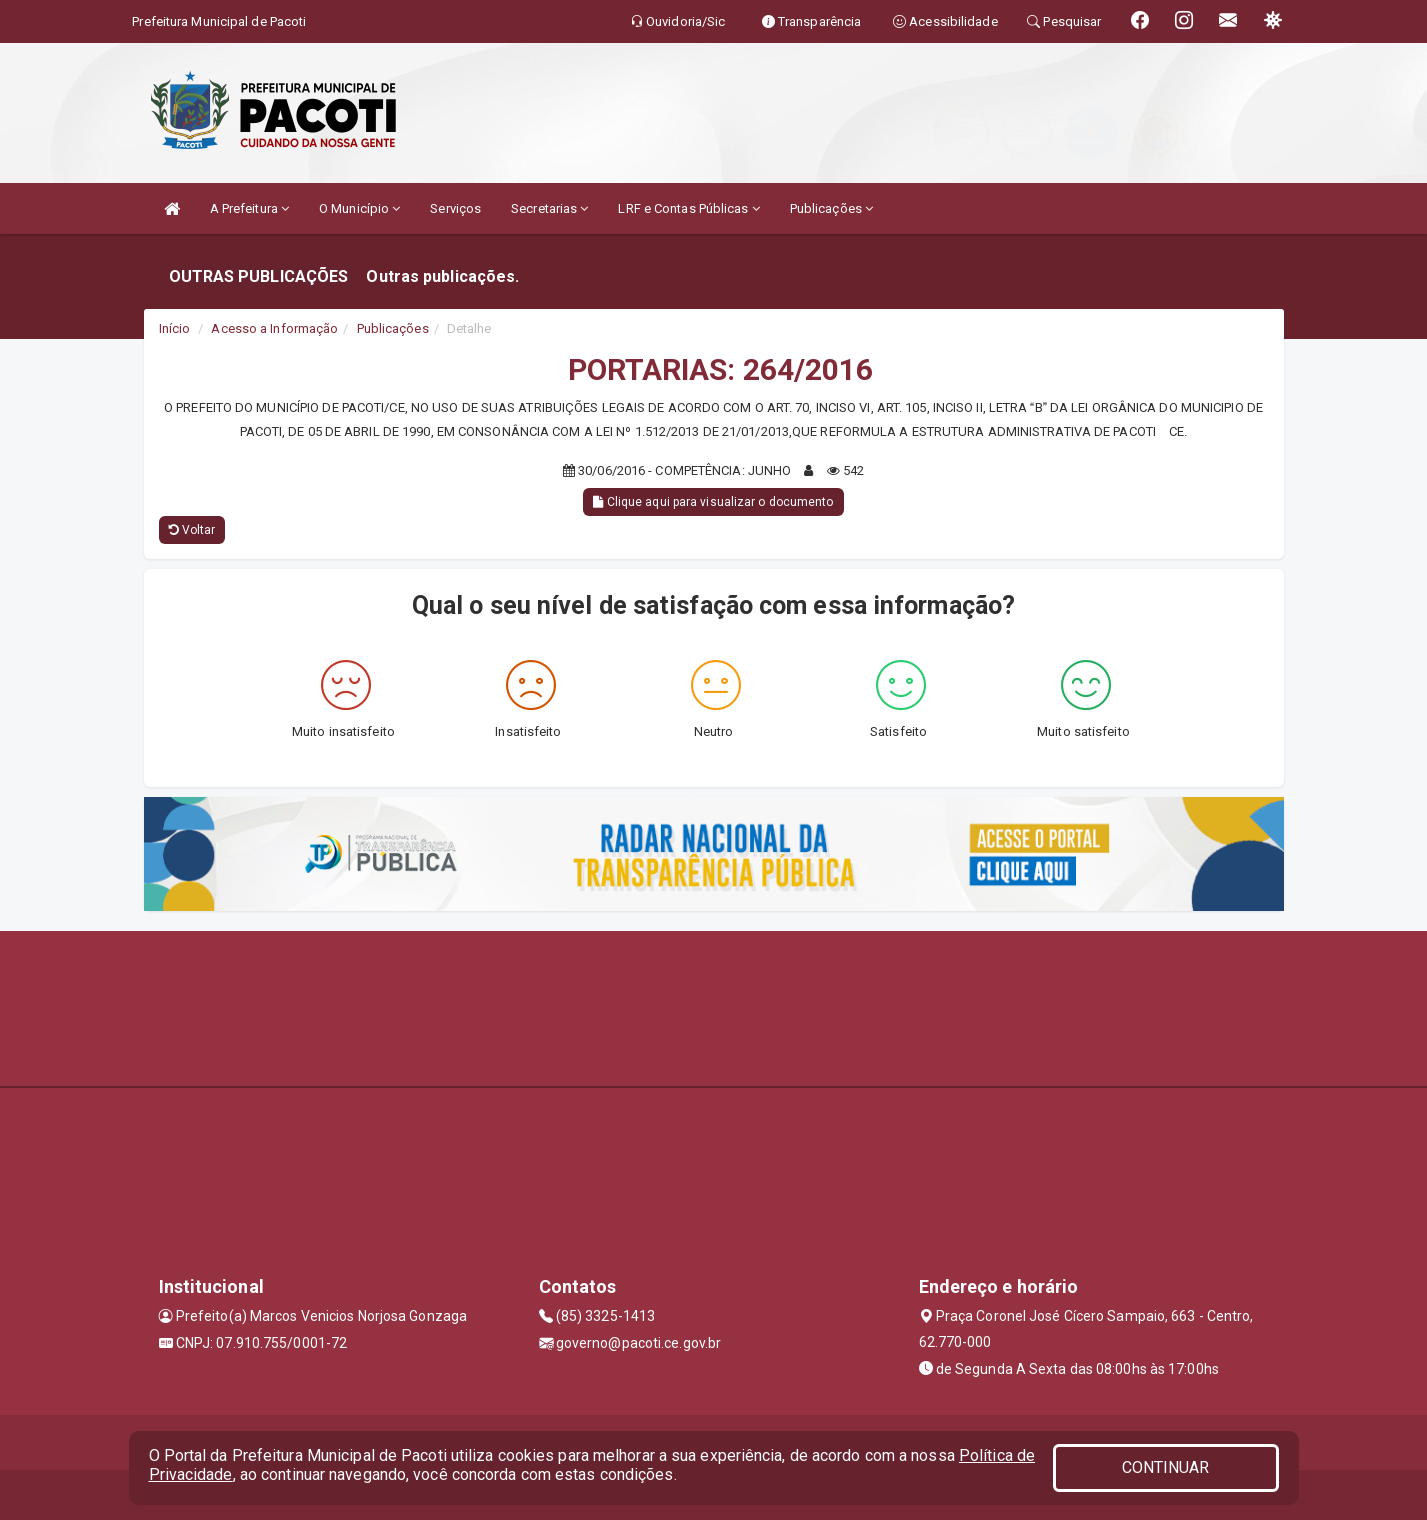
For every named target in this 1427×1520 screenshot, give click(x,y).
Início (175, 328)
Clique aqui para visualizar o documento (713, 502)
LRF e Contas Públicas (688, 208)
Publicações (831, 208)
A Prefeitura (249, 208)
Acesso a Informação (274, 328)
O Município (359, 208)
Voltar (192, 530)
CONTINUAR (1166, 1467)
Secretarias (549, 208)
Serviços (455, 208)
